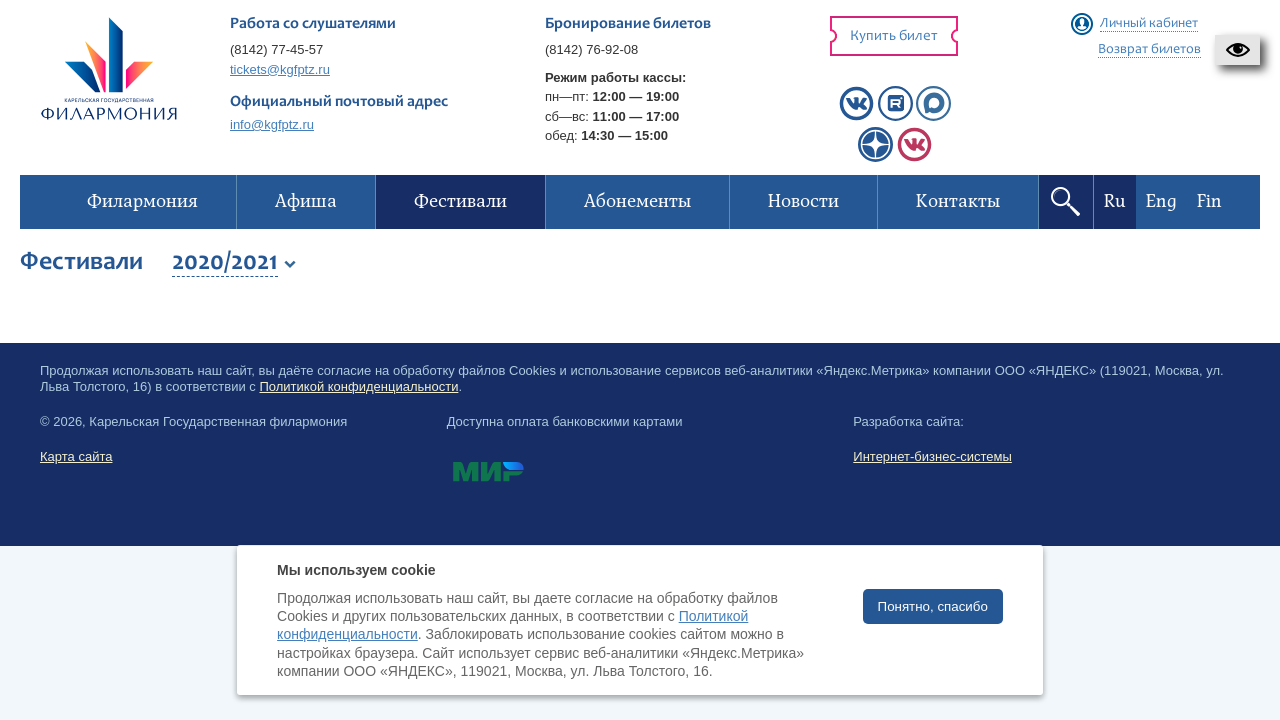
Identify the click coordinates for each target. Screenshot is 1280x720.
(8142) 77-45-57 (276, 49)
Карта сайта (76, 456)
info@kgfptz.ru (272, 124)
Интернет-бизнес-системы (932, 456)
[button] (1237, 50)
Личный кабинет (1149, 24)
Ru (1115, 201)
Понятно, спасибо (933, 606)
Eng (1161, 201)
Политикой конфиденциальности (358, 386)
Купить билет (894, 36)
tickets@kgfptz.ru (280, 69)
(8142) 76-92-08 (591, 49)
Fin (1209, 201)
